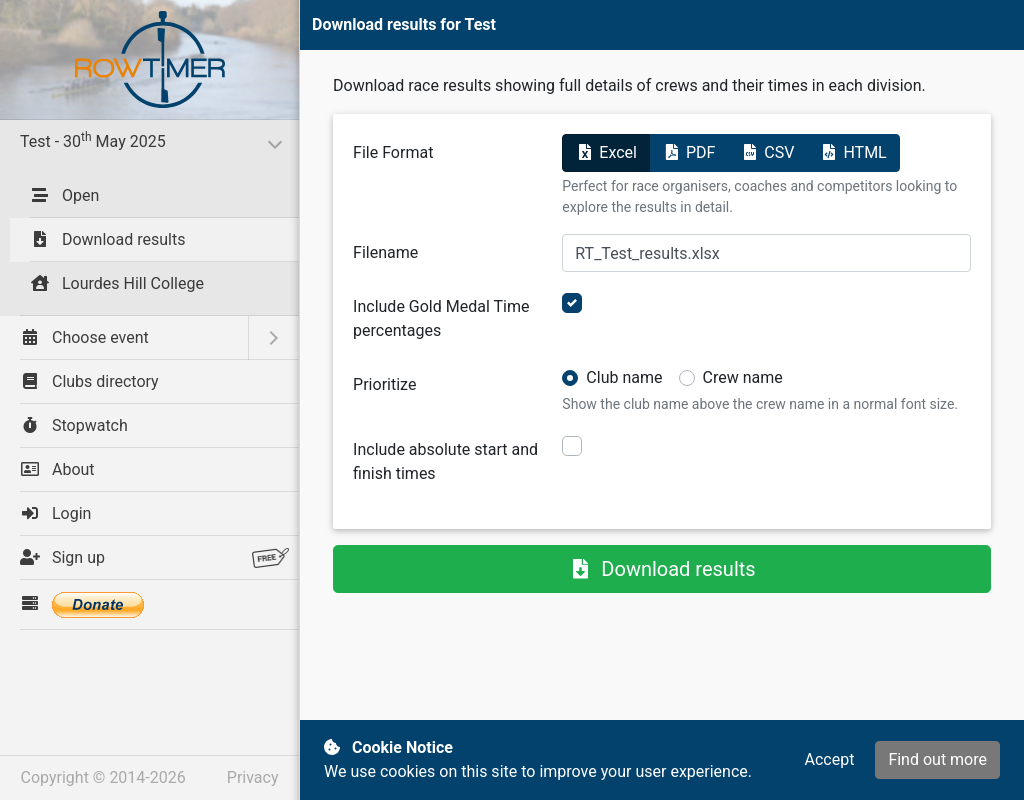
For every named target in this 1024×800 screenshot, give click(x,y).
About (57, 469)
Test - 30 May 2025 (152, 140)
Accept (829, 759)
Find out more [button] (937, 759)
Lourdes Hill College (117, 283)
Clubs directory (89, 381)
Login (55, 513)
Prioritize (384, 384)
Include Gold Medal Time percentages (441, 318)
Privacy (253, 777)
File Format (393, 152)
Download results (107, 239)
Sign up (154, 558)
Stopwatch (74, 425)
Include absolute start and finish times (445, 461)
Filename (385, 252)
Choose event (84, 337)
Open (64, 195)
